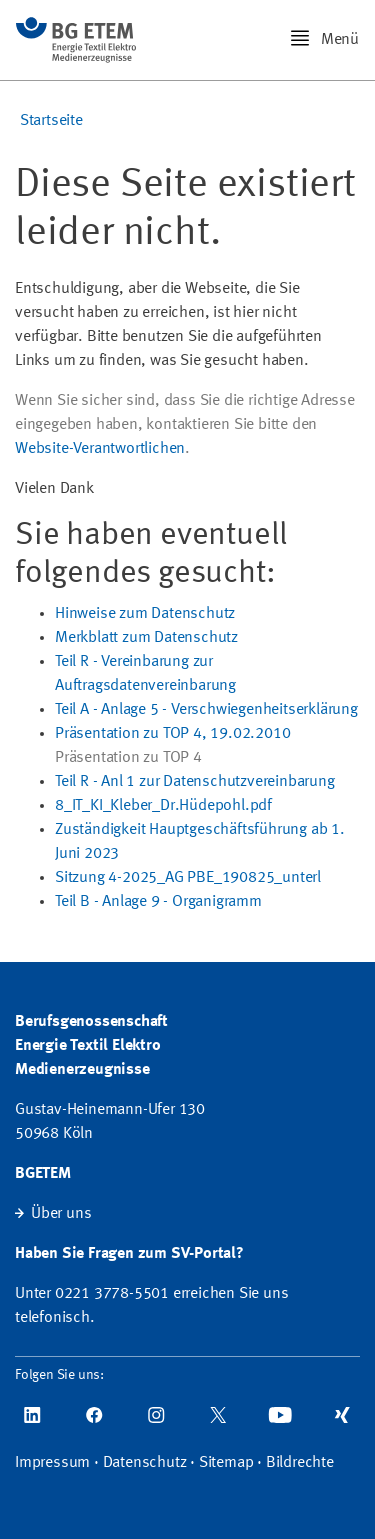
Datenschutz (145, 1463)
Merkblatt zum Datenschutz (146, 638)
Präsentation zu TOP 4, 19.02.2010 (172, 734)
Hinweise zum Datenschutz (145, 614)
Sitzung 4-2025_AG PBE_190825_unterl (188, 878)
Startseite (51, 121)
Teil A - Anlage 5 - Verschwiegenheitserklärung (206, 710)
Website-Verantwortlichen (100, 449)
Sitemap (226, 1463)
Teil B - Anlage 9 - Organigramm (158, 902)
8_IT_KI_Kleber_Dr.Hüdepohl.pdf (163, 806)
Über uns (61, 1214)
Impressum (52, 1463)
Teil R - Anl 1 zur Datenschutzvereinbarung (195, 782)
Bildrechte (300, 1463)
